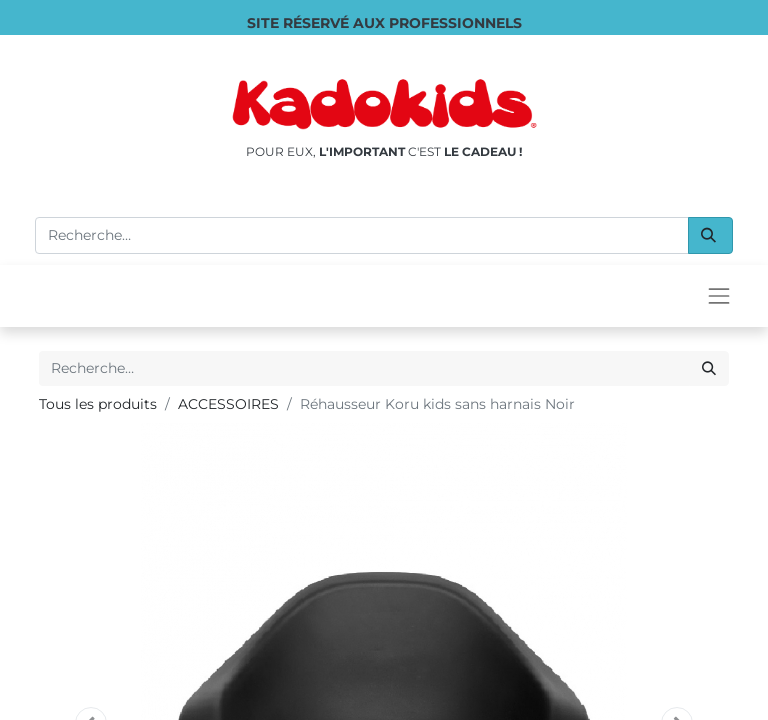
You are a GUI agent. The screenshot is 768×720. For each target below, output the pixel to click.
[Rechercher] (710, 235)
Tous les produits (98, 404)
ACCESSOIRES (228, 404)
